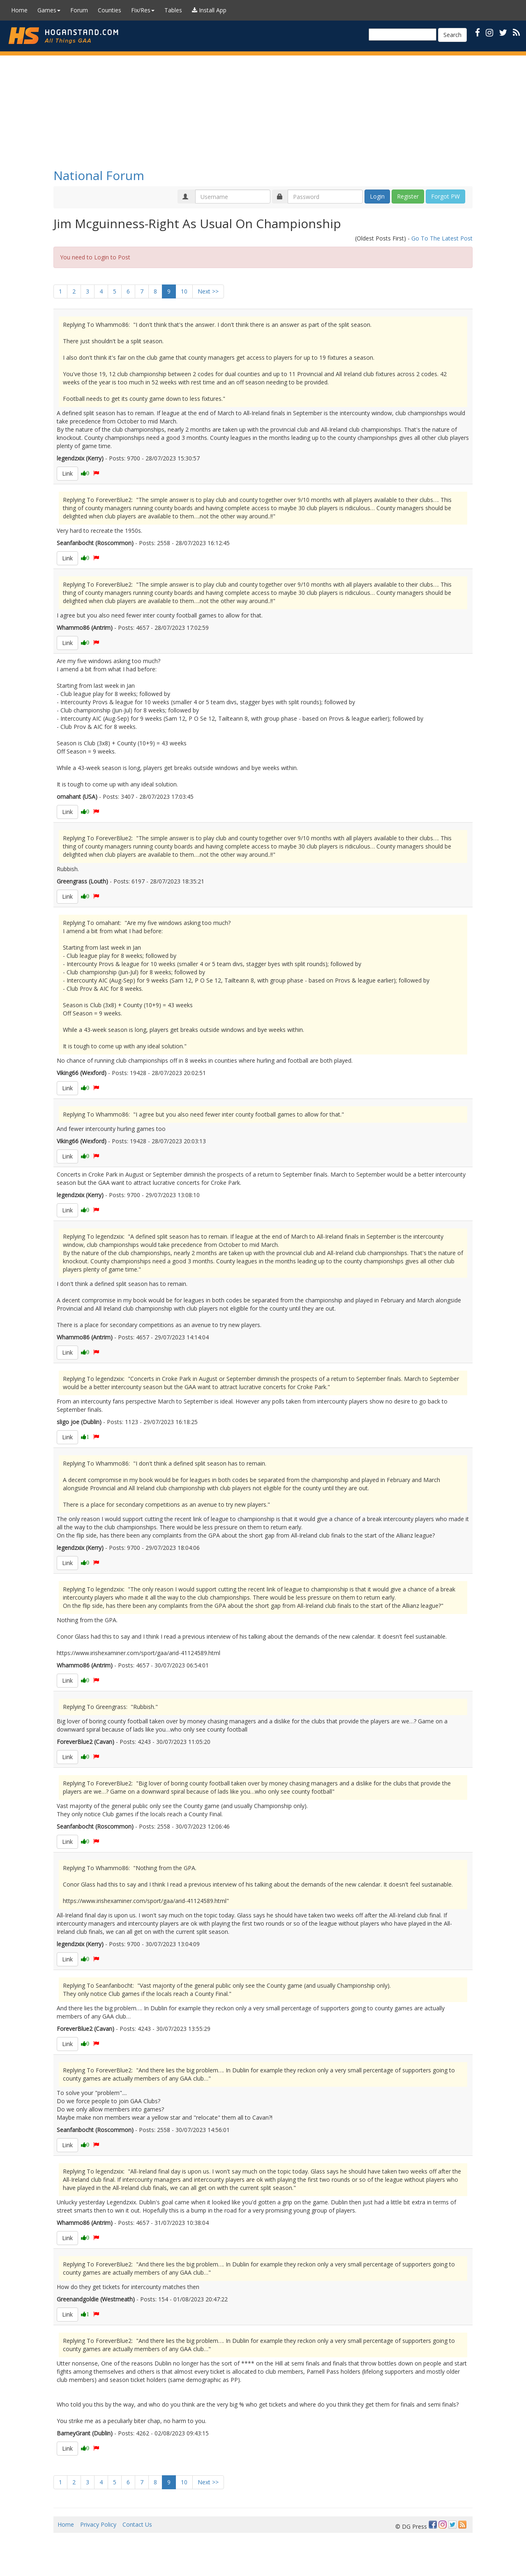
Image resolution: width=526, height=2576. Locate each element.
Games (48, 10)
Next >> (208, 291)
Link (67, 473)
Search (452, 35)
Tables (173, 10)
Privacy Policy (98, 2524)
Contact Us (137, 2524)
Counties (109, 10)
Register (408, 196)
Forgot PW (445, 196)
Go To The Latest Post (442, 238)
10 (184, 291)
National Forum (98, 175)
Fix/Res (143, 10)
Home (19, 10)
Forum (79, 10)
